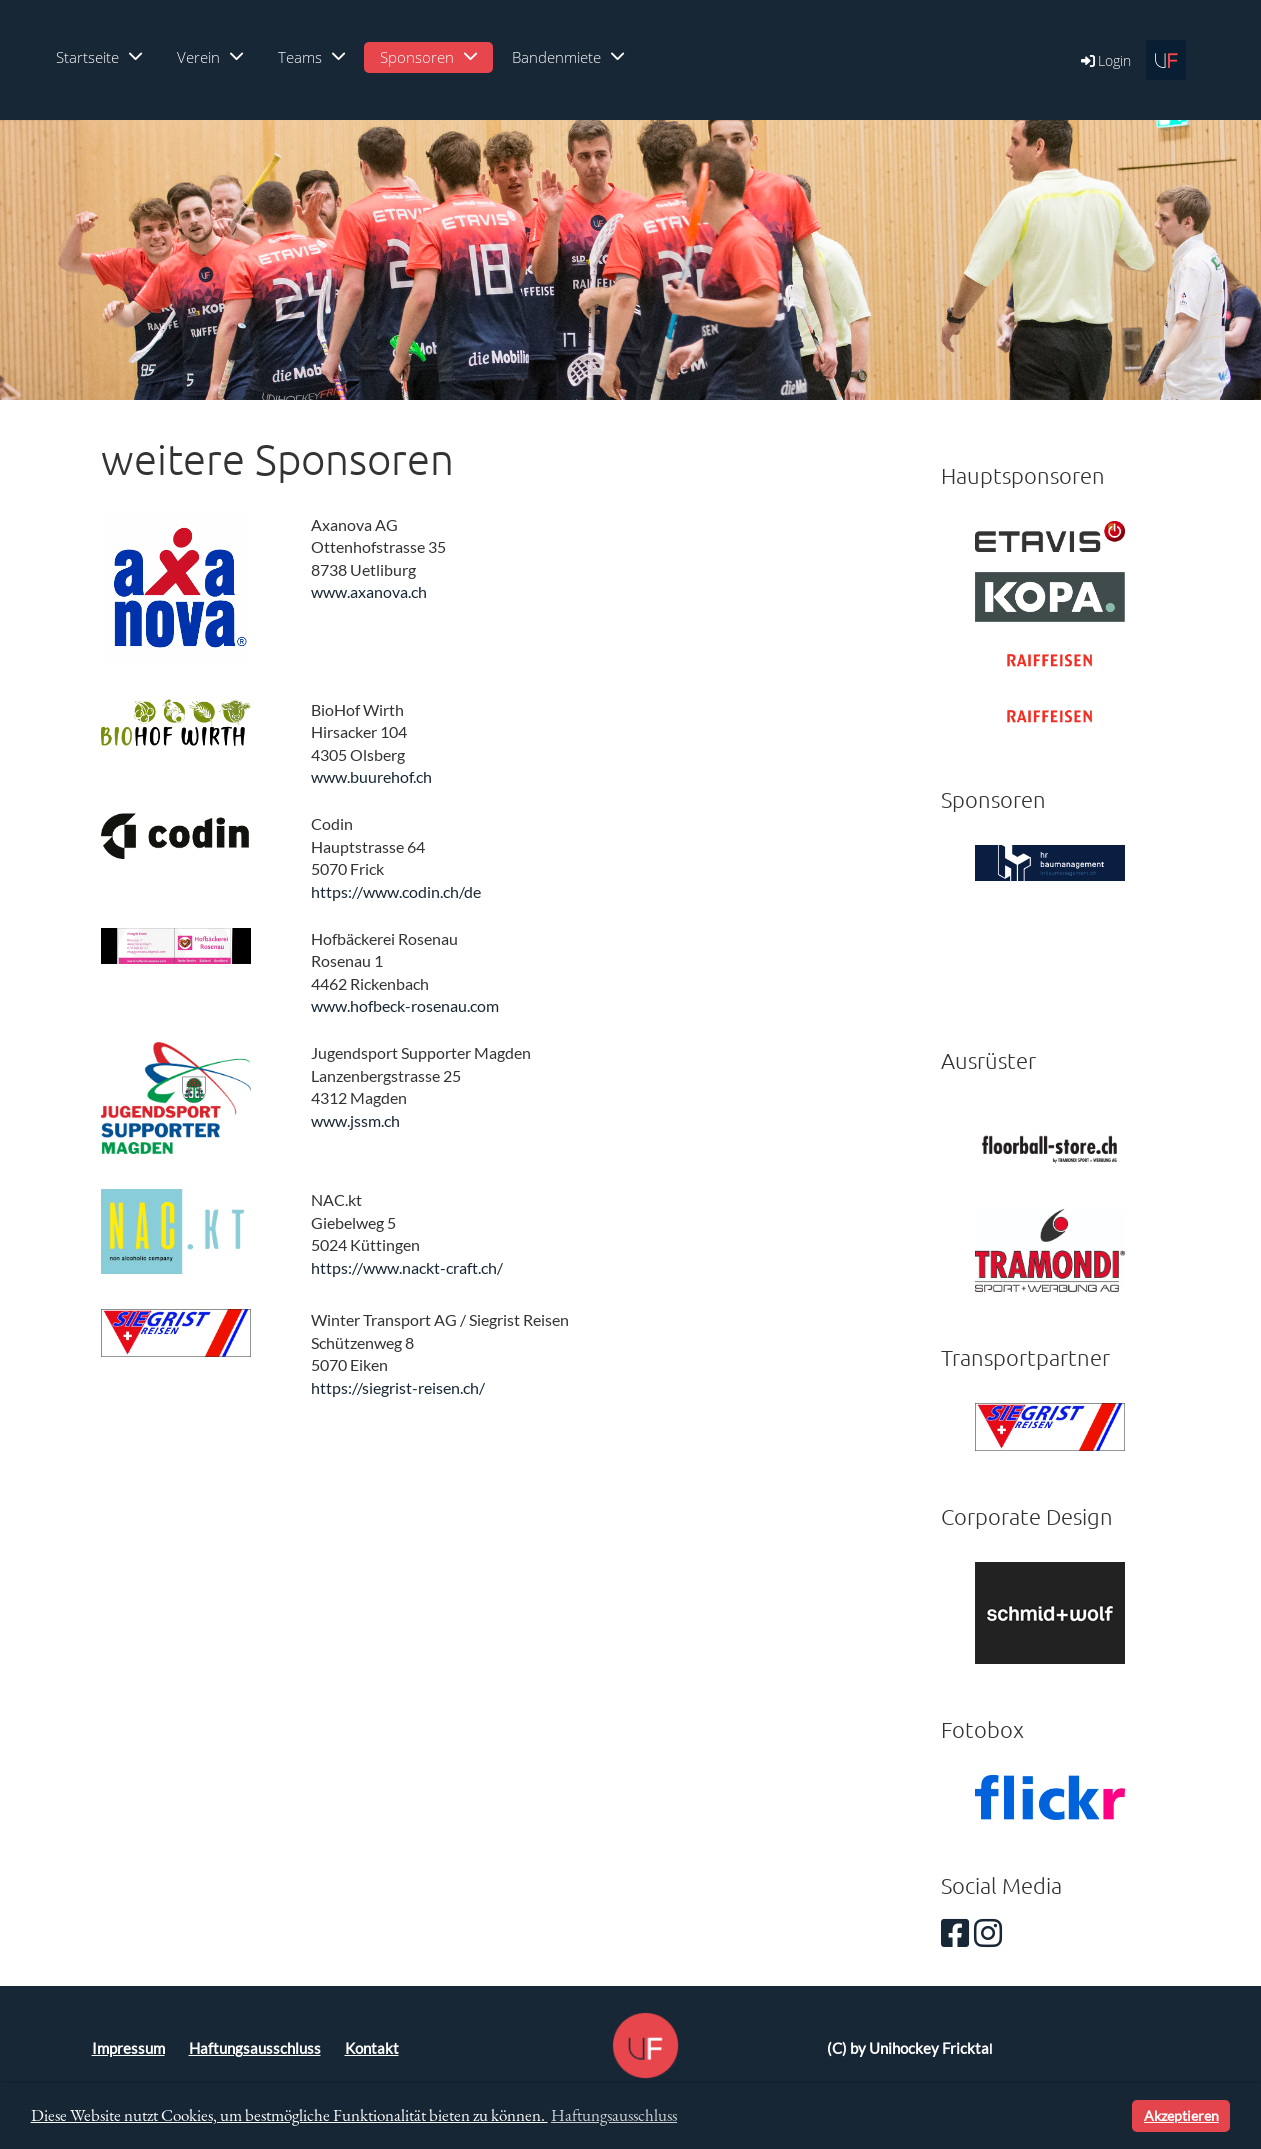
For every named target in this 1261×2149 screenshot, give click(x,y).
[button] (1113, 2116)
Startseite (99, 57)
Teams (311, 57)
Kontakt (372, 2048)
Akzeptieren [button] (1181, 2115)
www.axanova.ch (369, 591)
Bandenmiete (568, 57)
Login (1104, 60)
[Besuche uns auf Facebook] (955, 1932)
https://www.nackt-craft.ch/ (407, 1267)
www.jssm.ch (355, 1120)
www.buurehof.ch (371, 776)
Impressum (128, 2048)
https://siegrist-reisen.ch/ (398, 1387)
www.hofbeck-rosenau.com (405, 1005)
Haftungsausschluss (255, 2048)
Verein (210, 57)
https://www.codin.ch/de (396, 891)
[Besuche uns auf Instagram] (988, 1932)
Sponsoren (428, 57)
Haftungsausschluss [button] (614, 2115)
